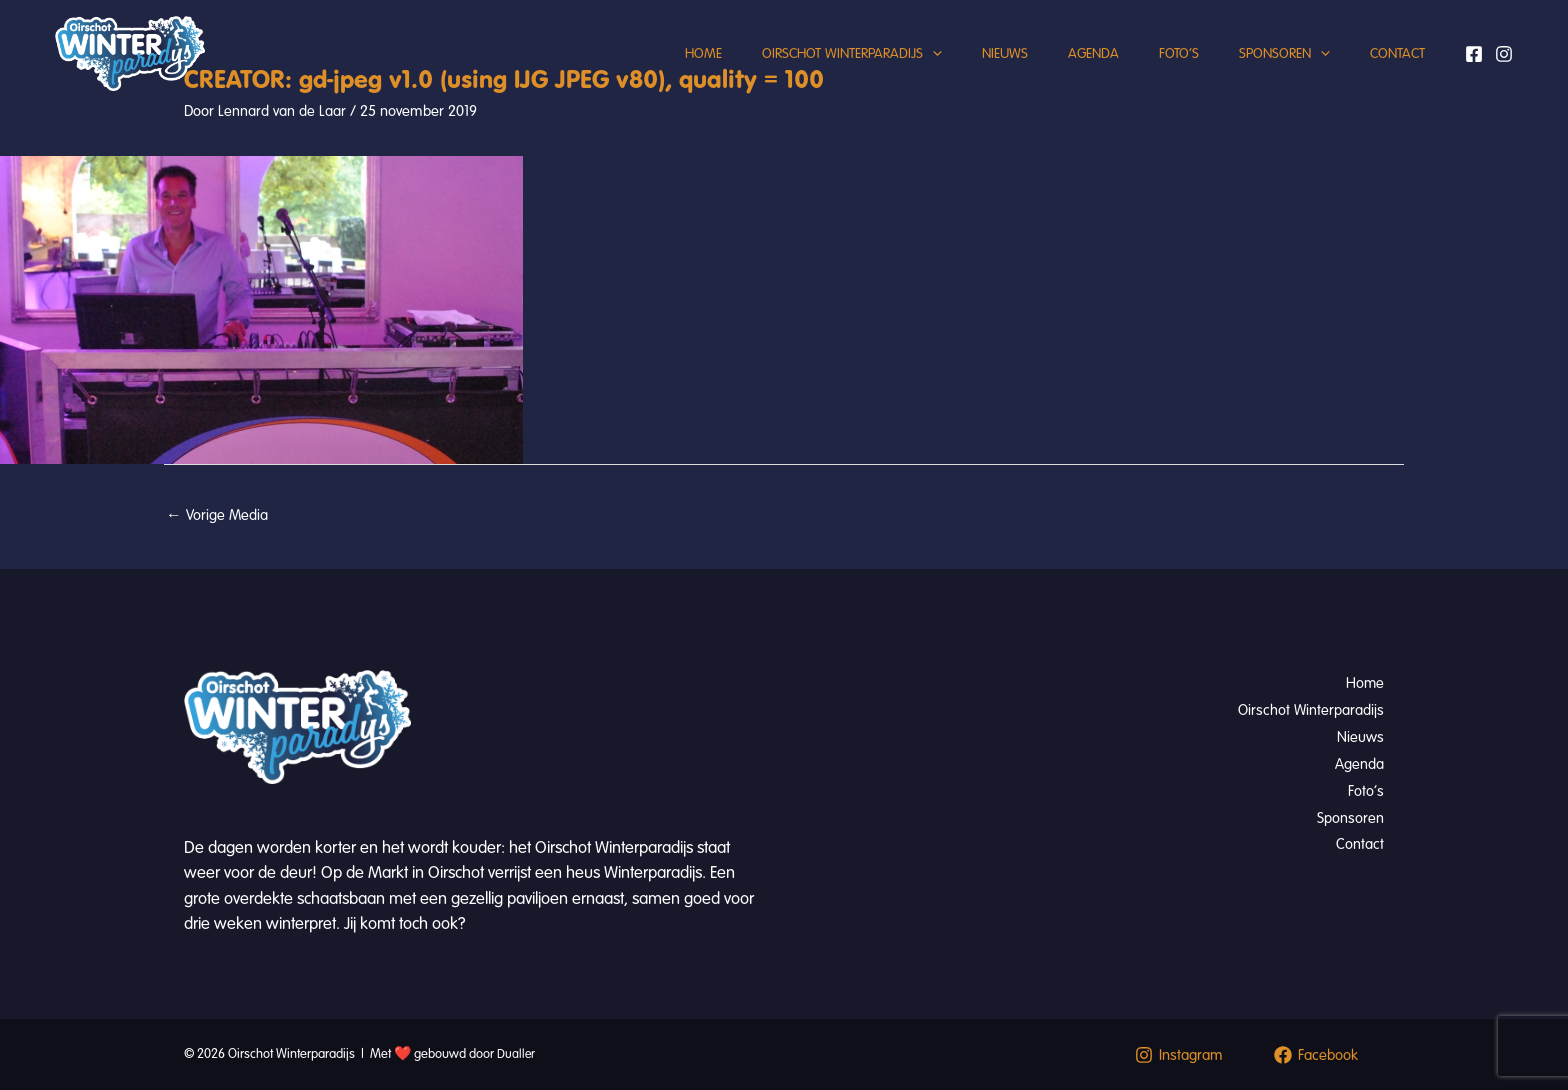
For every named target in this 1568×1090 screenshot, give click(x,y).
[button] (877, 75)
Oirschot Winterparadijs (797, 75)
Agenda (1058, 74)
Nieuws (960, 74)
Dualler (516, 1054)
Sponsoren (1269, 75)
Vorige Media (217, 516)
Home (638, 74)
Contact (1392, 74)
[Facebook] (1474, 75)
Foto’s (1154, 74)
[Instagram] (1504, 75)
